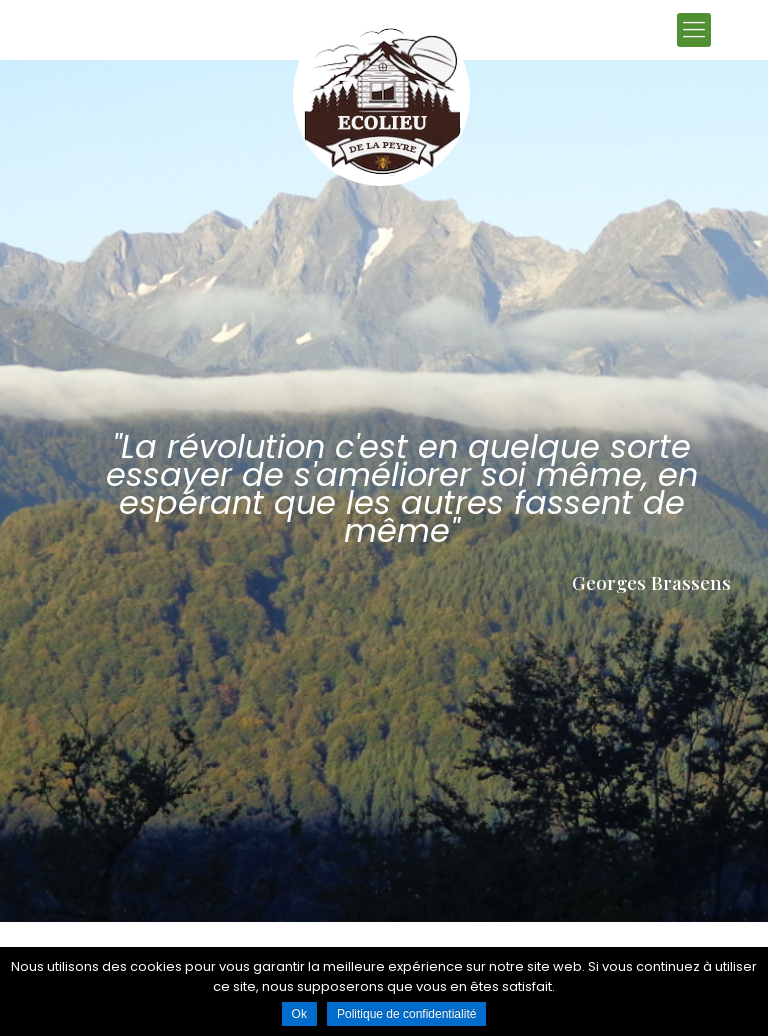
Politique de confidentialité (406, 1014)
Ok (299, 1014)
